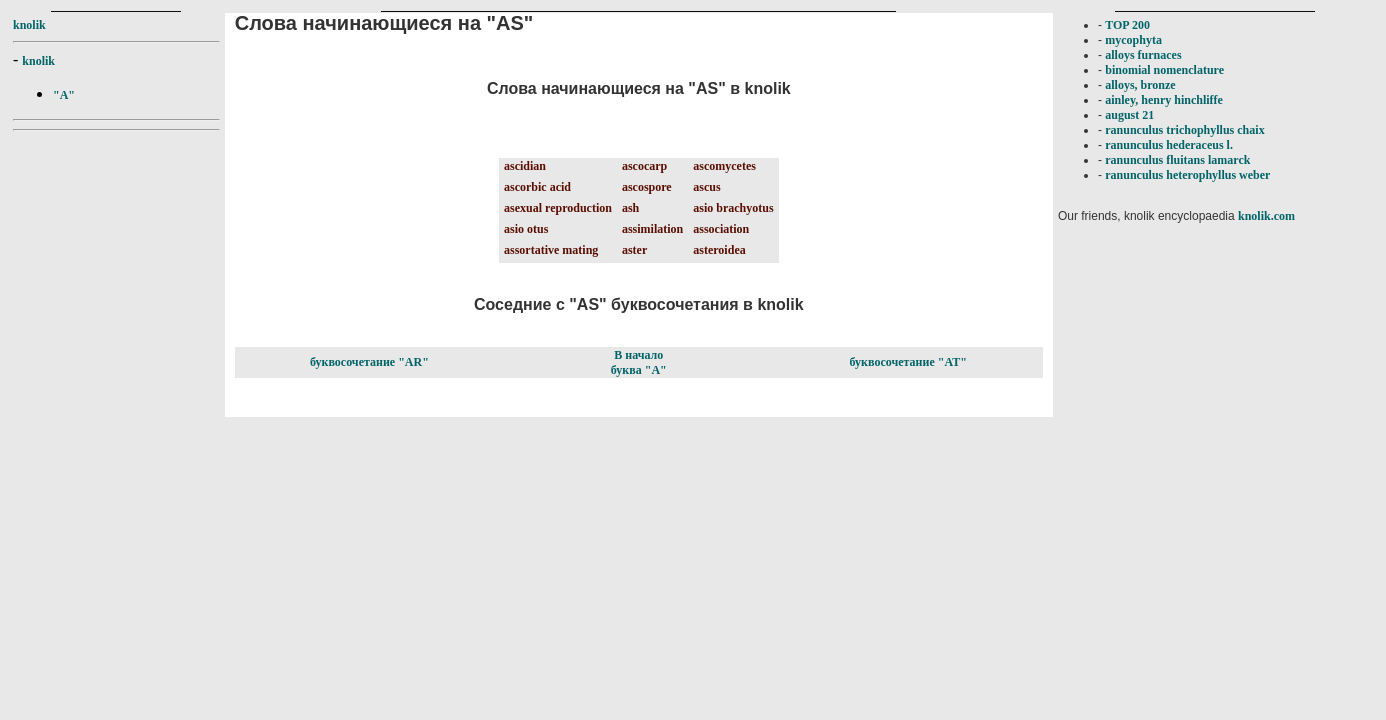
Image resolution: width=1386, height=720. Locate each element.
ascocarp (644, 166)
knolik (29, 25)
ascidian (525, 166)
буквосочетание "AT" (908, 362)
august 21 (1129, 115)
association (721, 229)
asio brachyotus (733, 208)
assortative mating (551, 250)
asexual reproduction (558, 208)
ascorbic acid (537, 187)
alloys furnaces (1143, 55)
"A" (64, 95)
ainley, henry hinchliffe (1164, 100)
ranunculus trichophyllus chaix (1184, 130)
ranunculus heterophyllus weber (1187, 175)
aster (634, 250)
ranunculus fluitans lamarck (1177, 160)
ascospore (647, 187)
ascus (706, 187)
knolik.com (1266, 216)
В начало (638, 355)
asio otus (526, 229)
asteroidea (719, 250)
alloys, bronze (1140, 85)
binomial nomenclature (1164, 70)
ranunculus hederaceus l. (1169, 145)
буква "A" (639, 370)
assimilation (652, 229)
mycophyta (1133, 40)
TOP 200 (1127, 25)
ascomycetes (724, 166)
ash (630, 208)
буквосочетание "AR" (369, 362)
